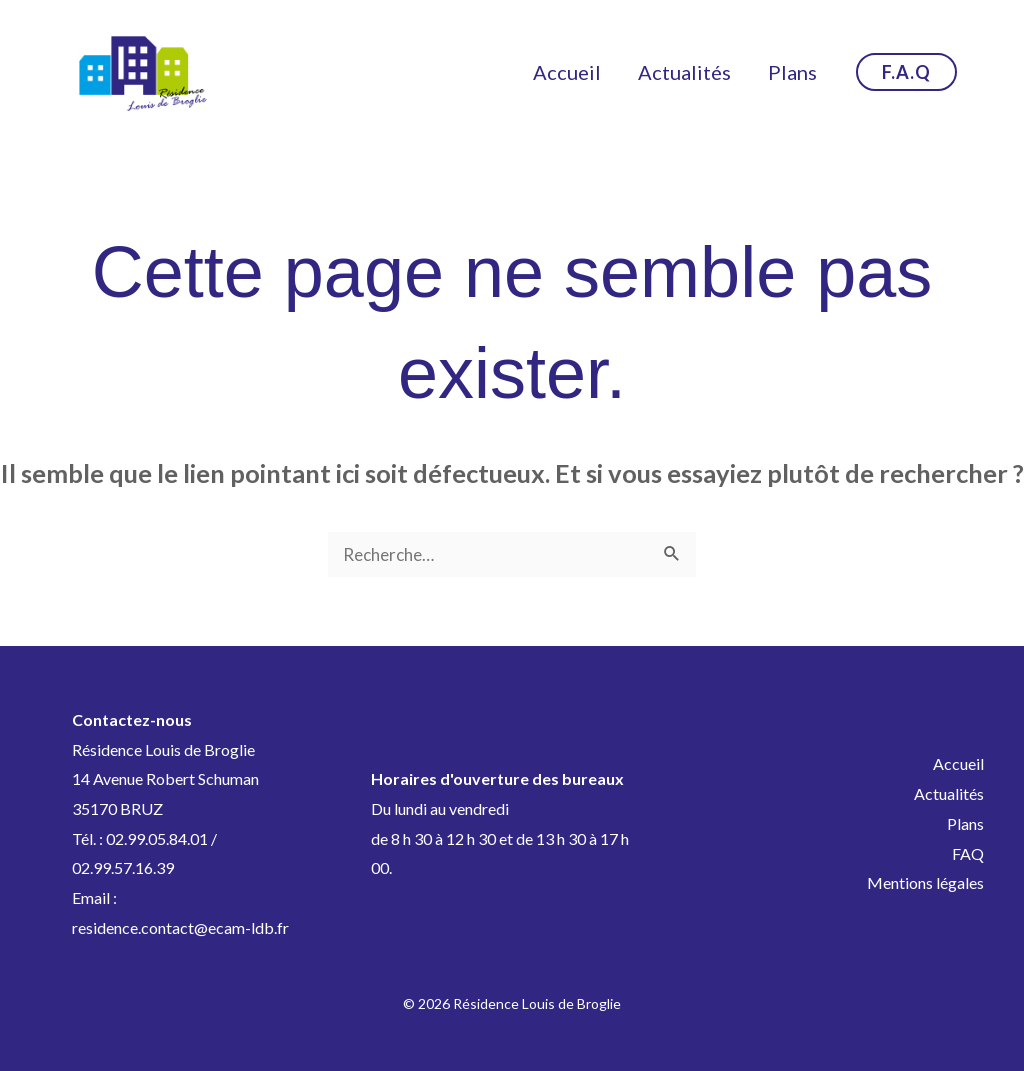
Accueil (580, 72)
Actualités (692, 72)
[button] (906, 72)
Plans (795, 72)
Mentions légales (925, 882)
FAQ (968, 853)
